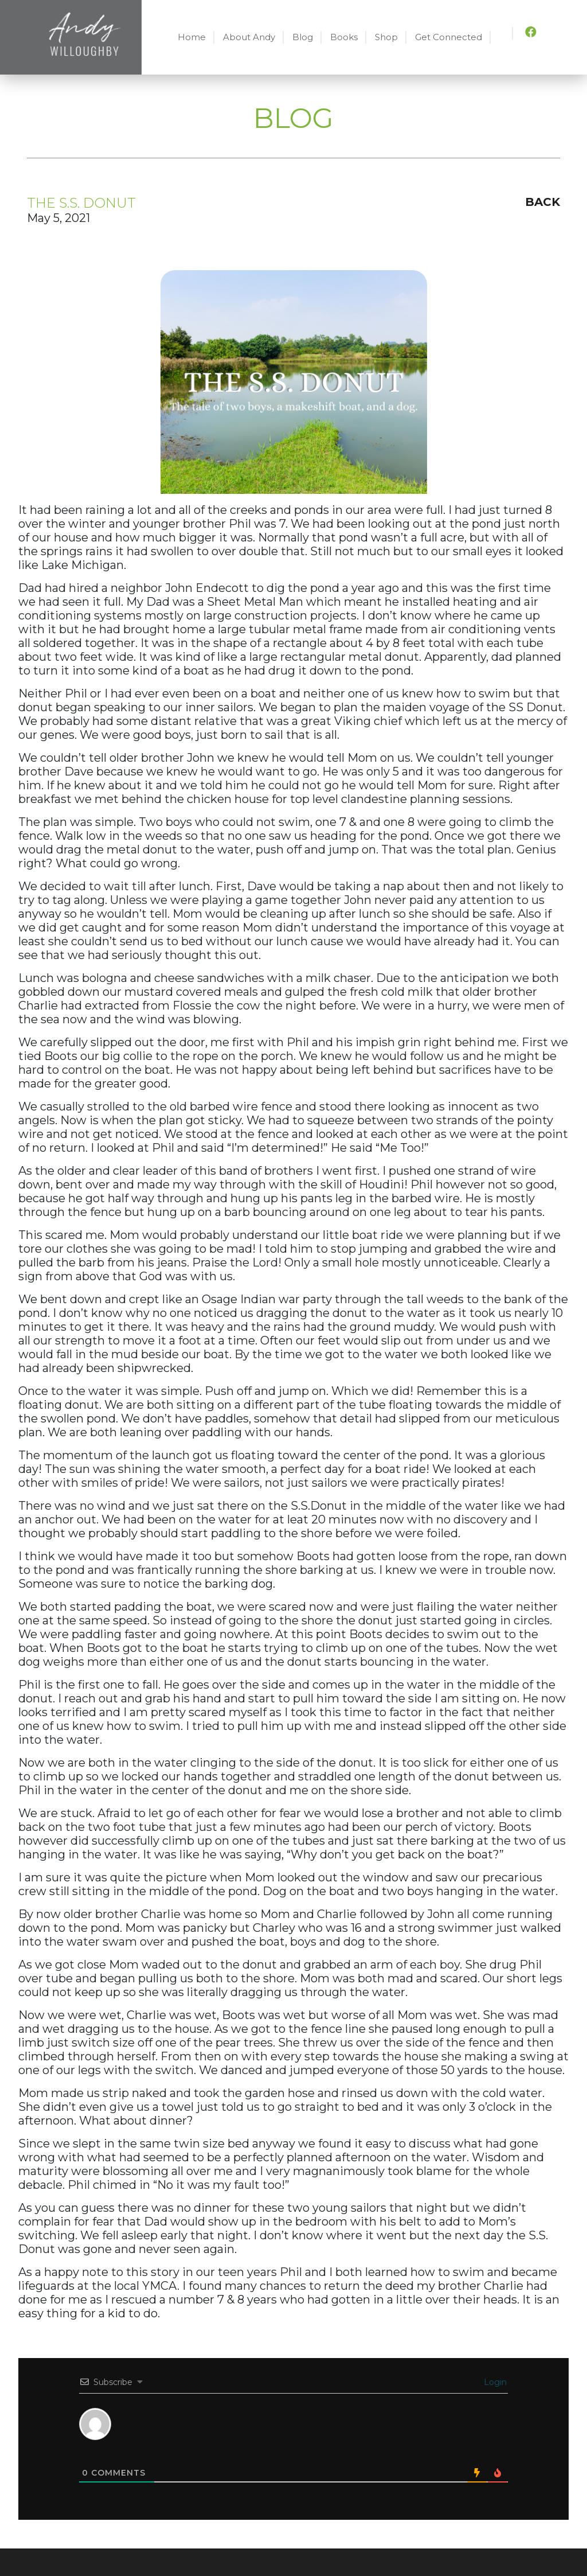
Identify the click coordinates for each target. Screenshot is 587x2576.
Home (192, 37)
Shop (386, 37)
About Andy (249, 37)
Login (494, 2382)
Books (344, 37)
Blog (302, 37)
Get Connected (448, 37)
